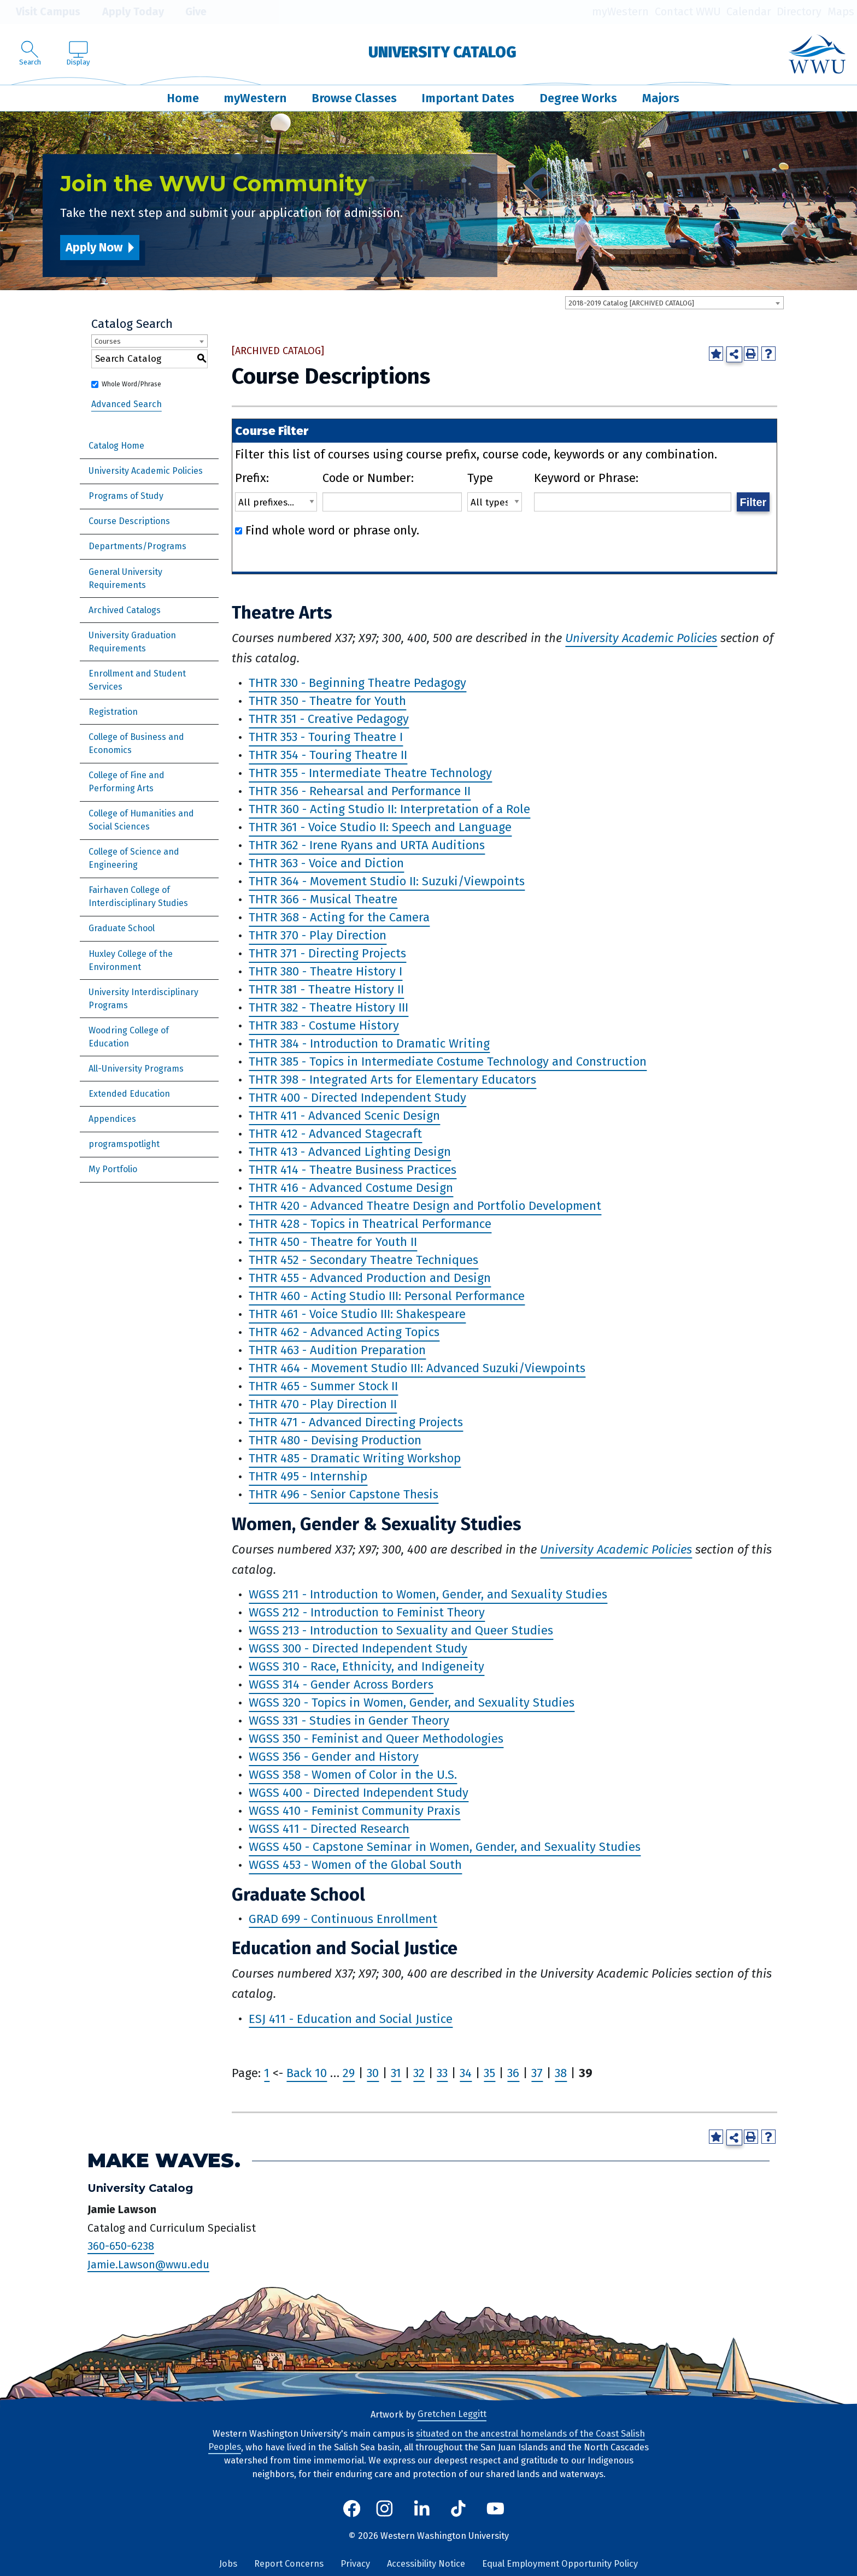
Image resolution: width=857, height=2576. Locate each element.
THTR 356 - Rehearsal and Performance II (360, 791)
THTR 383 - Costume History (324, 1026)
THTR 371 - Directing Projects (327, 953)
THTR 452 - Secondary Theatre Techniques (363, 1260)
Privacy (355, 2564)
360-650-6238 (120, 2246)
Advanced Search (126, 404)
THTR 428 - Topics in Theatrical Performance (370, 1224)
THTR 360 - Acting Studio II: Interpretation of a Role (389, 809)
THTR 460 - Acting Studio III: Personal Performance (387, 1296)
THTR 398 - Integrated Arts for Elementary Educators (392, 1080)
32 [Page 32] (419, 2073)
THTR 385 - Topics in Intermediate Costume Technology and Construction (448, 1062)
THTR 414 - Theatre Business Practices (352, 1170)
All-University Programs (136, 1068)
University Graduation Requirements (132, 642)
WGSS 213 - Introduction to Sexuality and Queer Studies (401, 1631)
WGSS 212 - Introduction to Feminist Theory (367, 1612)
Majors (660, 98)
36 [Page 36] (513, 2073)
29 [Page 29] (349, 2073)
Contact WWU (688, 11)
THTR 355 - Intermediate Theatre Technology (370, 773)
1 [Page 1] (266, 2073)
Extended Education (129, 1094)
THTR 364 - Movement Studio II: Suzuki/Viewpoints (387, 881)
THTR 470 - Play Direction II (323, 1404)
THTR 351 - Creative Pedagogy (329, 719)
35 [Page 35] (489, 2073)
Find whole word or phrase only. (332, 530)
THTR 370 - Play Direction (317, 935)
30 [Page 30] (373, 2073)
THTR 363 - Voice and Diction (326, 863)
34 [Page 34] (466, 2073)
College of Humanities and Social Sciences (141, 820)
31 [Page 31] (396, 2073)
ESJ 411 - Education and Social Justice (351, 2019)
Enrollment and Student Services (137, 680)
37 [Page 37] (537, 2073)
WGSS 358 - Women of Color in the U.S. (353, 1775)
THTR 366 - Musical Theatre (323, 899)
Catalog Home (116, 445)
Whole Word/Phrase (131, 384)
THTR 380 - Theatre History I (325, 971)
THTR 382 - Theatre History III (328, 1008)
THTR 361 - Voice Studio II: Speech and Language (380, 827)
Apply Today (125, 12)
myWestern (620, 11)
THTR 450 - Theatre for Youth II (333, 1242)
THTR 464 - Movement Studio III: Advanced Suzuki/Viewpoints (417, 1368)
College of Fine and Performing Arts (127, 781)
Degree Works (578, 98)
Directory (799, 11)
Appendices (112, 1119)
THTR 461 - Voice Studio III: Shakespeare (357, 1314)
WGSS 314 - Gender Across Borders (341, 1685)
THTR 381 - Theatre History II (326, 990)
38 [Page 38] (561, 2073)
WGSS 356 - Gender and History (334, 1757)
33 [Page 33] (442, 2073)
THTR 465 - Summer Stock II (323, 1386)
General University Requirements (125, 578)
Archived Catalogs (125, 610)
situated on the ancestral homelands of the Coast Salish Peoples (426, 2440)
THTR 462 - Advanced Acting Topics (344, 1332)
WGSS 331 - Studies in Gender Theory (349, 1721)
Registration (113, 712)
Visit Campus (40, 12)
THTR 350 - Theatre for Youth (327, 701)
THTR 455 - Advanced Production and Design (370, 1278)
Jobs (228, 2564)
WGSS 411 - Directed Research (329, 1829)
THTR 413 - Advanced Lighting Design (350, 1152)
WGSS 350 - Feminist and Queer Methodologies (376, 1739)
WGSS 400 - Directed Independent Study (358, 1793)
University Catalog (442, 52)
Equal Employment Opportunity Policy (560, 2564)
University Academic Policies (146, 471)
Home (183, 98)
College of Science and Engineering (134, 858)
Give (188, 12)
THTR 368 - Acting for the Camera (339, 917)
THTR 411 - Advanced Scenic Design (344, 1116)
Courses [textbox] (108, 341)
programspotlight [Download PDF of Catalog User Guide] (124, 1144)
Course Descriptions (129, 521)
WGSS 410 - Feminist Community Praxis (354, 1811)
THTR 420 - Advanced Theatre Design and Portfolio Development (425, 1206)
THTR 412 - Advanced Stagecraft (335, 1134)
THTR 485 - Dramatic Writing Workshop (355, 1458)
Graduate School (122, 928)
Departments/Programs (137, 546)
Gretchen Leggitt (452, 2414)
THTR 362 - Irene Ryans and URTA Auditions (367, 845)
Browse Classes (354, 98)
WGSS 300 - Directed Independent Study (358, 1649)
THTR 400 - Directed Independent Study (357, 1098)
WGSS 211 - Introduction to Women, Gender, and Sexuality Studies (428, 1594)
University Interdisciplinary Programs (143, 998)
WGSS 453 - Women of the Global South (355, 1865)
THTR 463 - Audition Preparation (337, 1350)
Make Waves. (163, 2160)
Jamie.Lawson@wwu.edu (148, 2264)
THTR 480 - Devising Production (335, 1440)
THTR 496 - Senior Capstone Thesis (343, 1494)
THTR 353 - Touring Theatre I (326, 737)
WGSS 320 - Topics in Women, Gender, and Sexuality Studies (411, 1703)
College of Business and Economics (136, 743)
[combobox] (674, 302)
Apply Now (94, 247)
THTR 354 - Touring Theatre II (328, 755)
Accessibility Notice (426, 2564)
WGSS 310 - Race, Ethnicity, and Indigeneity (366, 1667)
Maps (840, 11)
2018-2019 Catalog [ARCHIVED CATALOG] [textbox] (631, 303)
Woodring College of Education (129, 1037)
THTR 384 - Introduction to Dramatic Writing (369, 1044)
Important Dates (467, 98)
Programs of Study (126, 496)
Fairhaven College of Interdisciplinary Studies (138, 896)
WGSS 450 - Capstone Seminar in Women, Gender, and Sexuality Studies (445, 1847)
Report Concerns (289, 2564)
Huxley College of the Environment (131, 960)
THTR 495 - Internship (308, 1476)
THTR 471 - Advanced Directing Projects (356, 1422)
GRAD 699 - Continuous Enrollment (343, 1919)
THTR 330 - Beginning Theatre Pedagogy (357, 683)
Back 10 (306, 2073)
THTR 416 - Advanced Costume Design (351, 1188)
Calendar (748, 11)
